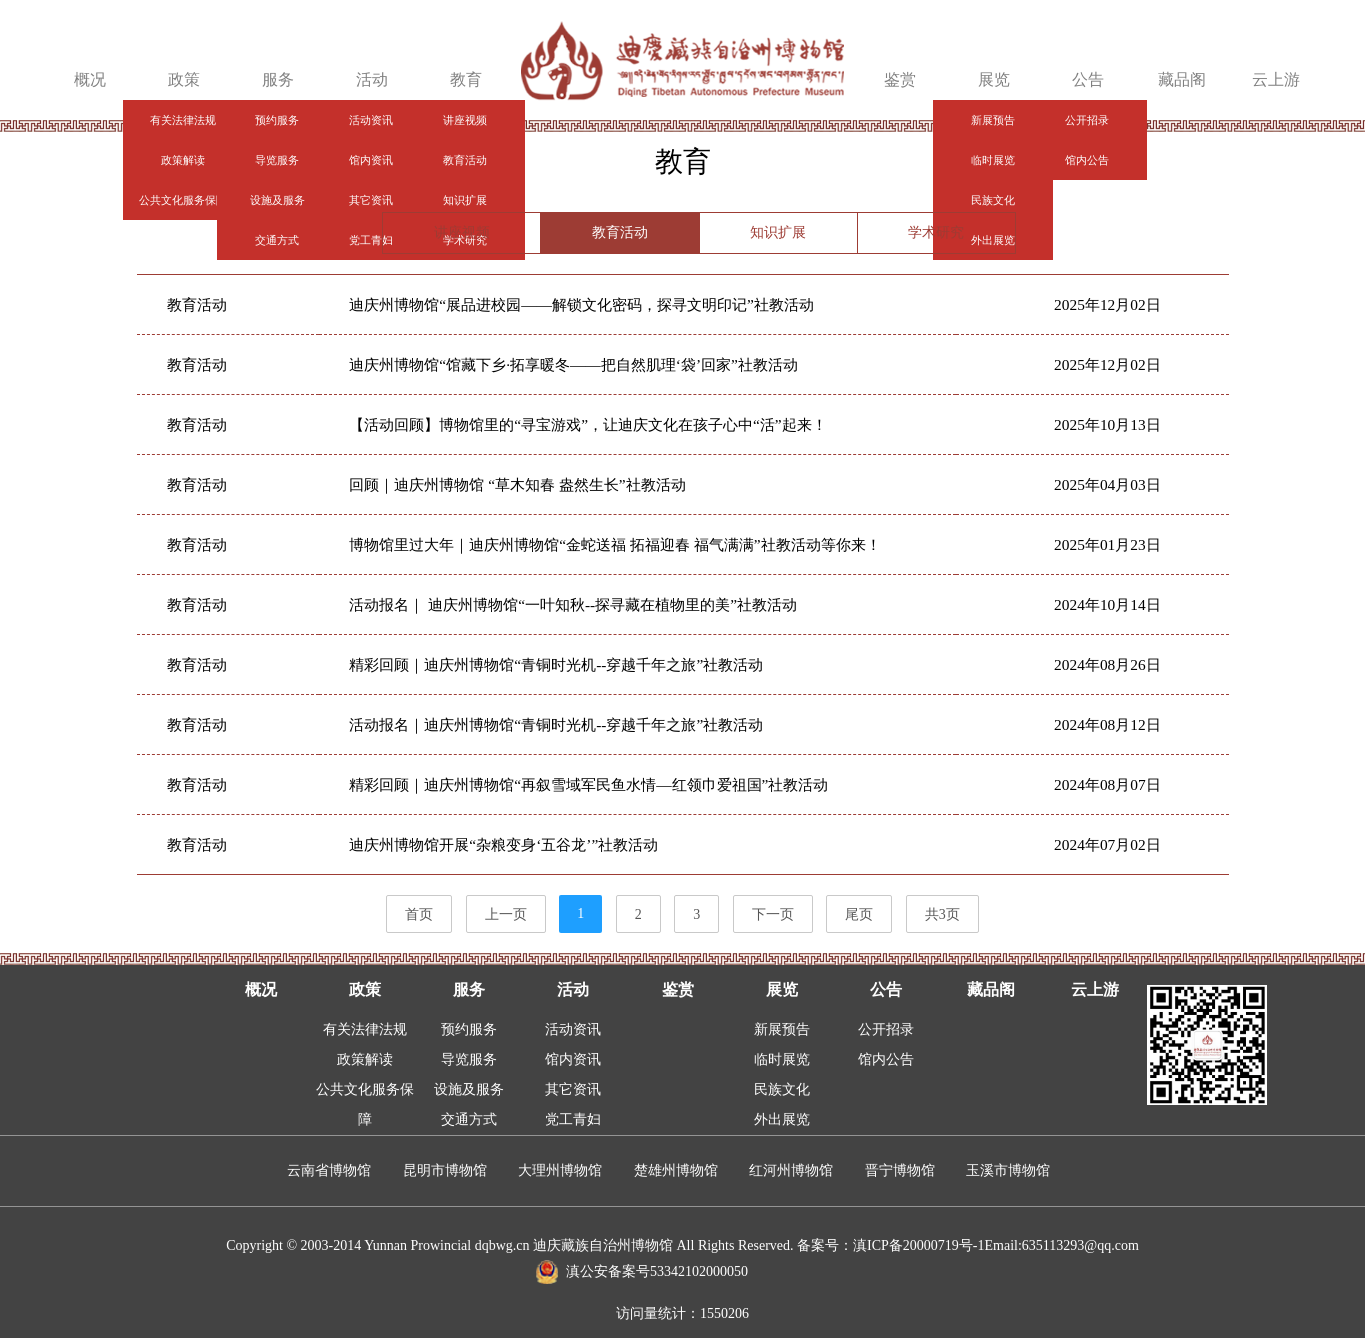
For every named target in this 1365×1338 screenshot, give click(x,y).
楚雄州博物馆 (676, 1170)
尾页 (859, 914)
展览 (994, 79)
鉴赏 (900, 79)
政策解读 (365, 1059)
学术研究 (936, 232)
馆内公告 (886, 1059)
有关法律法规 (365, 1029)
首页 (419, 914)
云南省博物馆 (329, 1170)
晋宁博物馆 (900, 1170)
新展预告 (782, 1029)
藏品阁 (1182, 79)
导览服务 (469, 1059)
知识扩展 (778, 232)
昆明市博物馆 (445, 1170)
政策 (184, 79)
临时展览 (782, 1059)
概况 (90, 79)
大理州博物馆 (560, 1170)
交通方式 (469, 1119)
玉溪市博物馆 (1008, 1170)
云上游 (1276, 79)
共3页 (942, 914)
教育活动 (620, 232)
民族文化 (782, 1089)
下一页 (773, 914)
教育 (466, 79)
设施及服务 (469, 1089)
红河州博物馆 (791, 1170)
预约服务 (469, 1029)
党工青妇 (573, 1119)
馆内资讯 (573, 1059)
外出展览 (782, 1119)
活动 (372, 79)
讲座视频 (462, 232)
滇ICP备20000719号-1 (918, 1245)
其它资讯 (573, 1089)
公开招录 (886, 1029)
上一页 (506, 914)
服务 (278, 79)
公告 (1088, 79)
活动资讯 (573, 1029)
